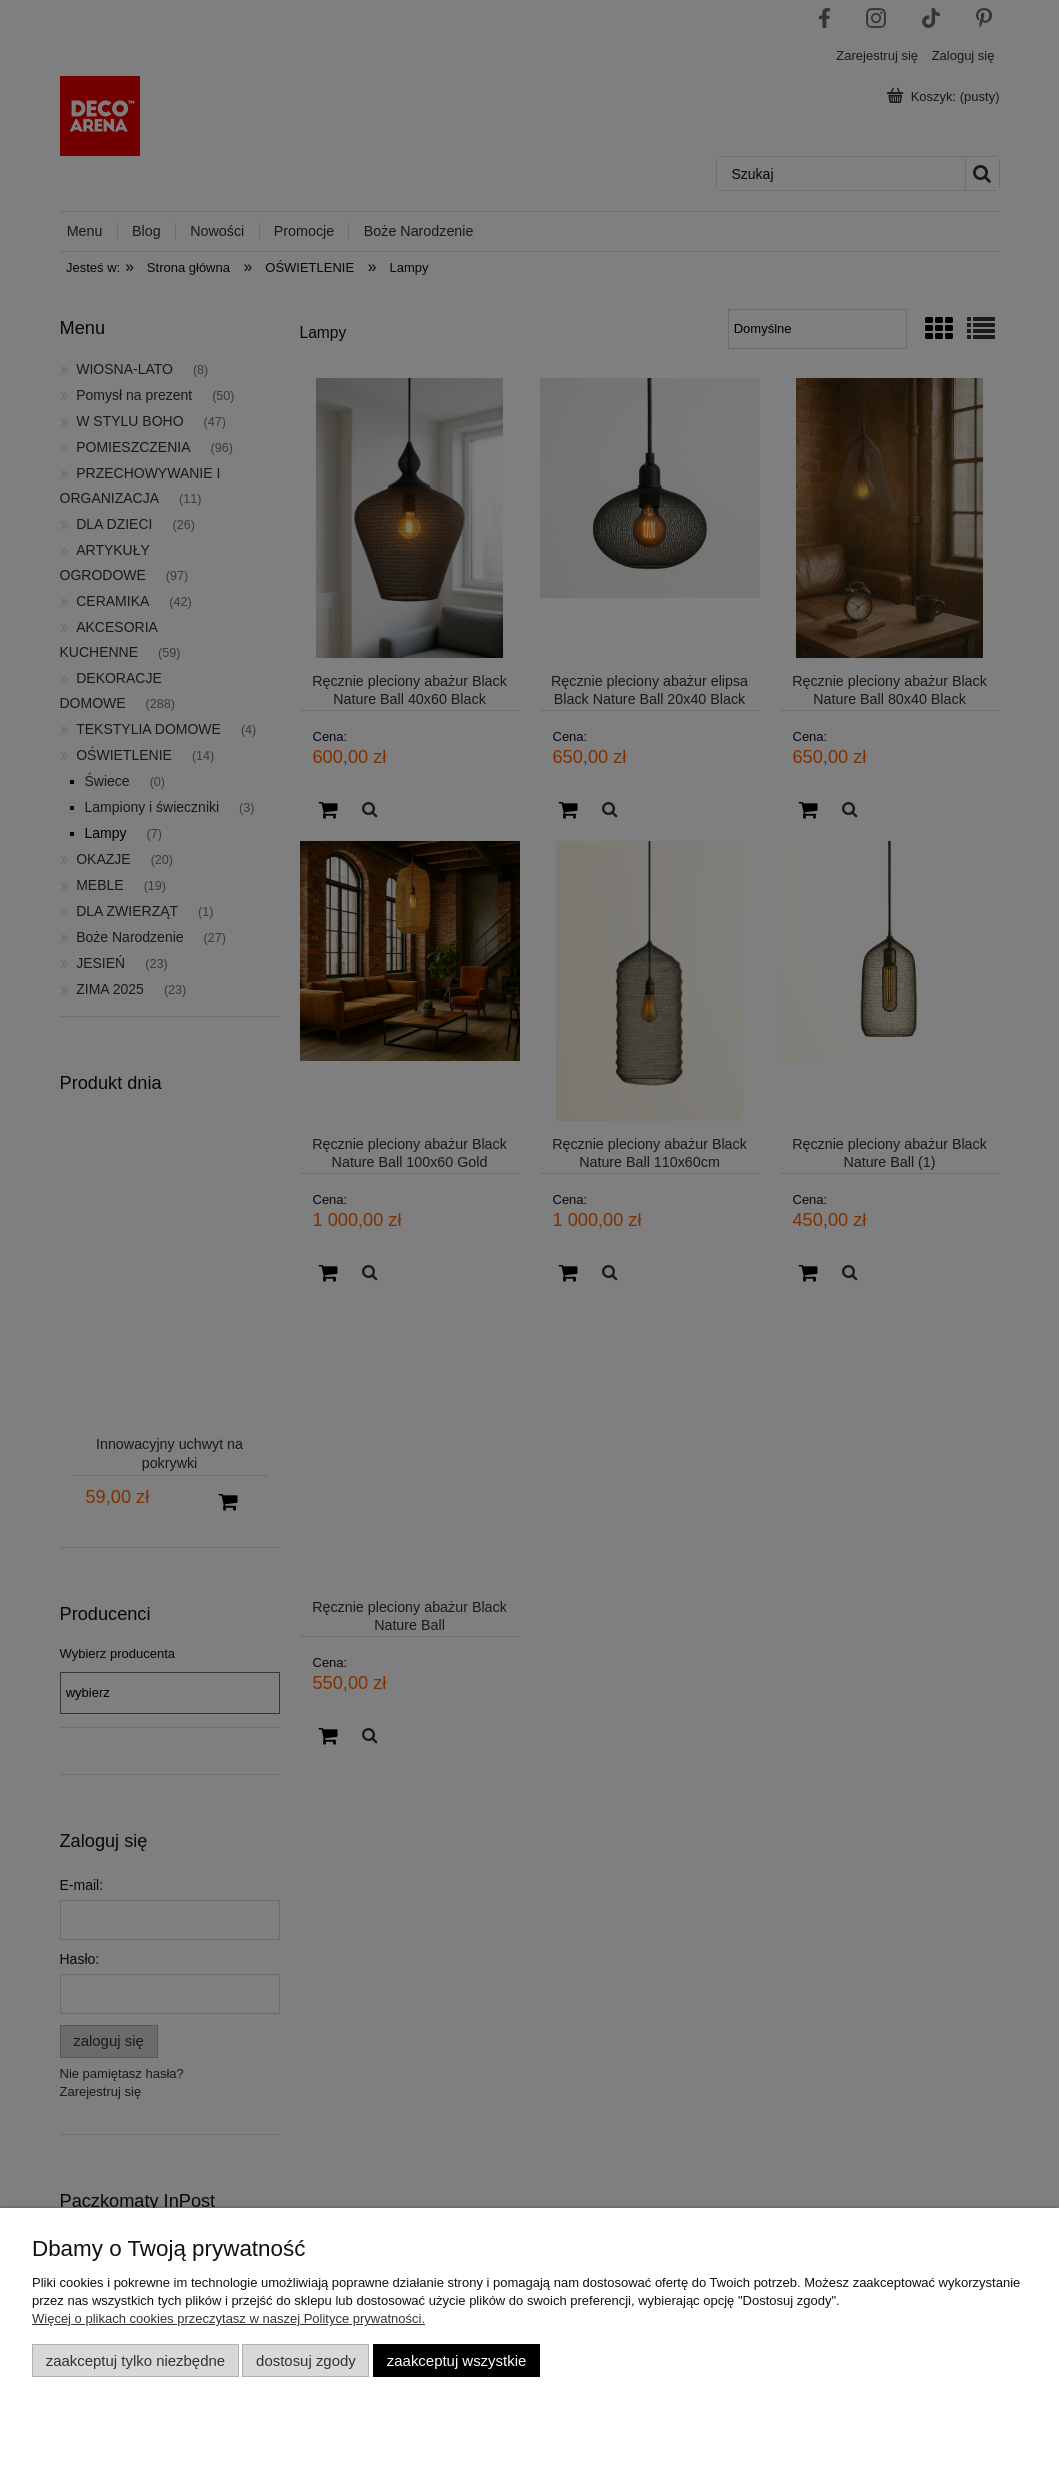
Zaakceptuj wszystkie (456, 2360)
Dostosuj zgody (306, 2360)
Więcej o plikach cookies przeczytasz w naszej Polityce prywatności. (228, 2318)
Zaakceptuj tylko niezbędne (135, 2360)
